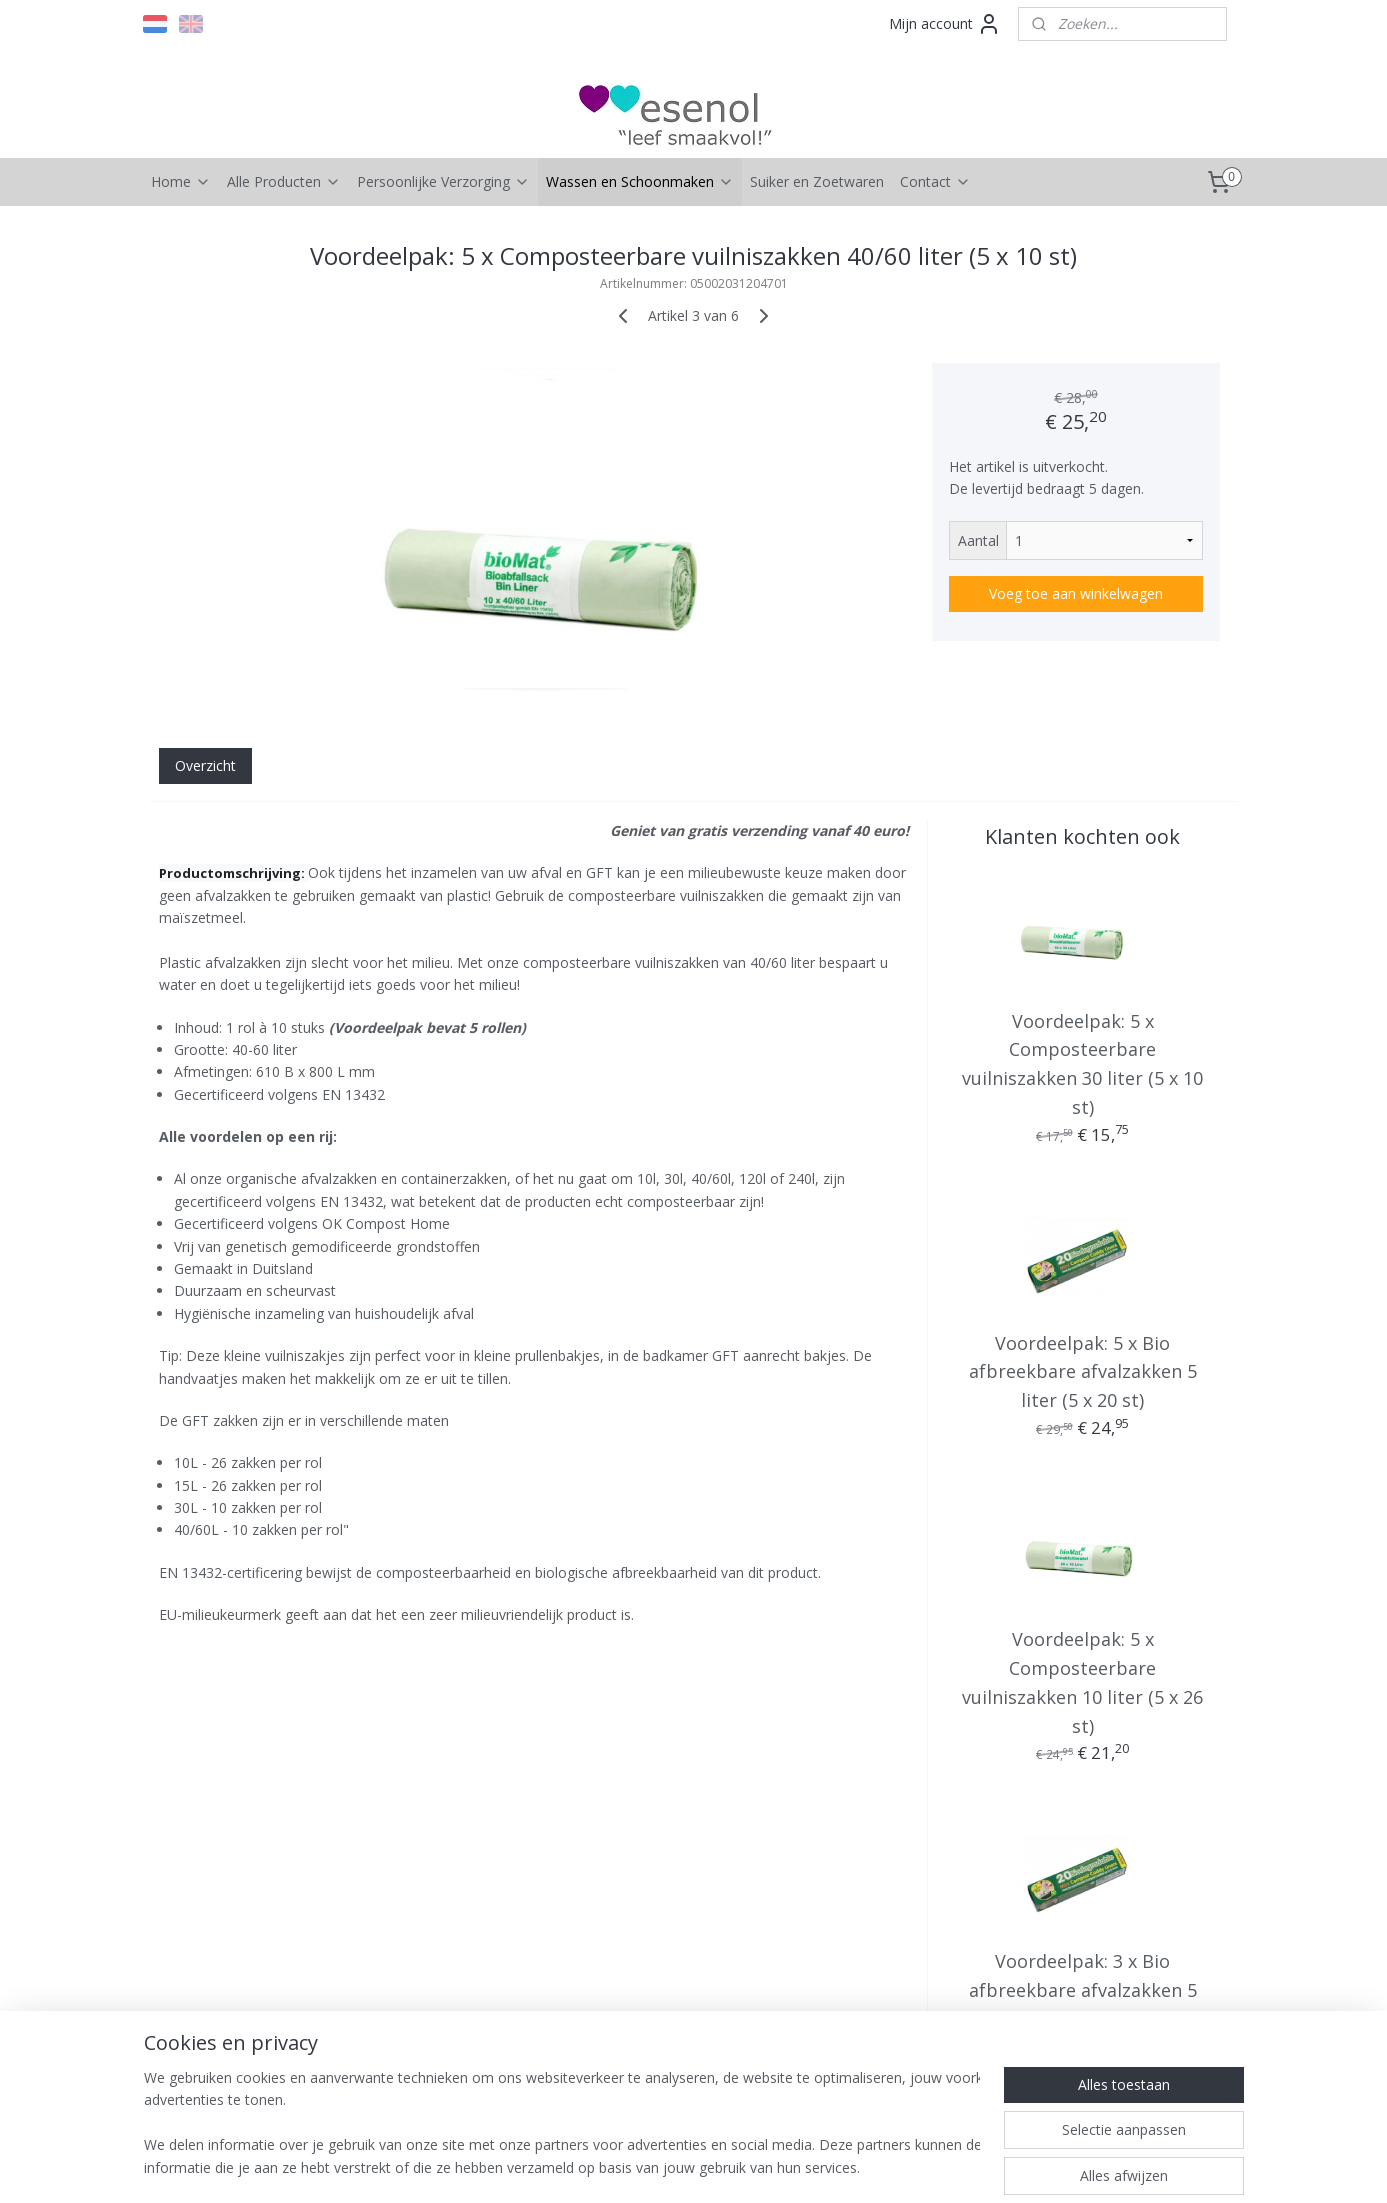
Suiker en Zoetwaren (817, 181)
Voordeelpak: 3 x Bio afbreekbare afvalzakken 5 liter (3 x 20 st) (1082, 1990)
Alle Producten (284, 181)
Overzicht (204, 765)
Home (181, 181)
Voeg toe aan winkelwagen (1076, 593)
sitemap (598, 2166)
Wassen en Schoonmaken (640, 181)
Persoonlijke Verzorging (443, 181)
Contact (935, 181)
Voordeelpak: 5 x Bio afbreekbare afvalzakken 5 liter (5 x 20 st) (1082, 1372)
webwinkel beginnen (717, 2166)
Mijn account (945, 24)
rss (640, 2166)
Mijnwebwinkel (891, 2166)
